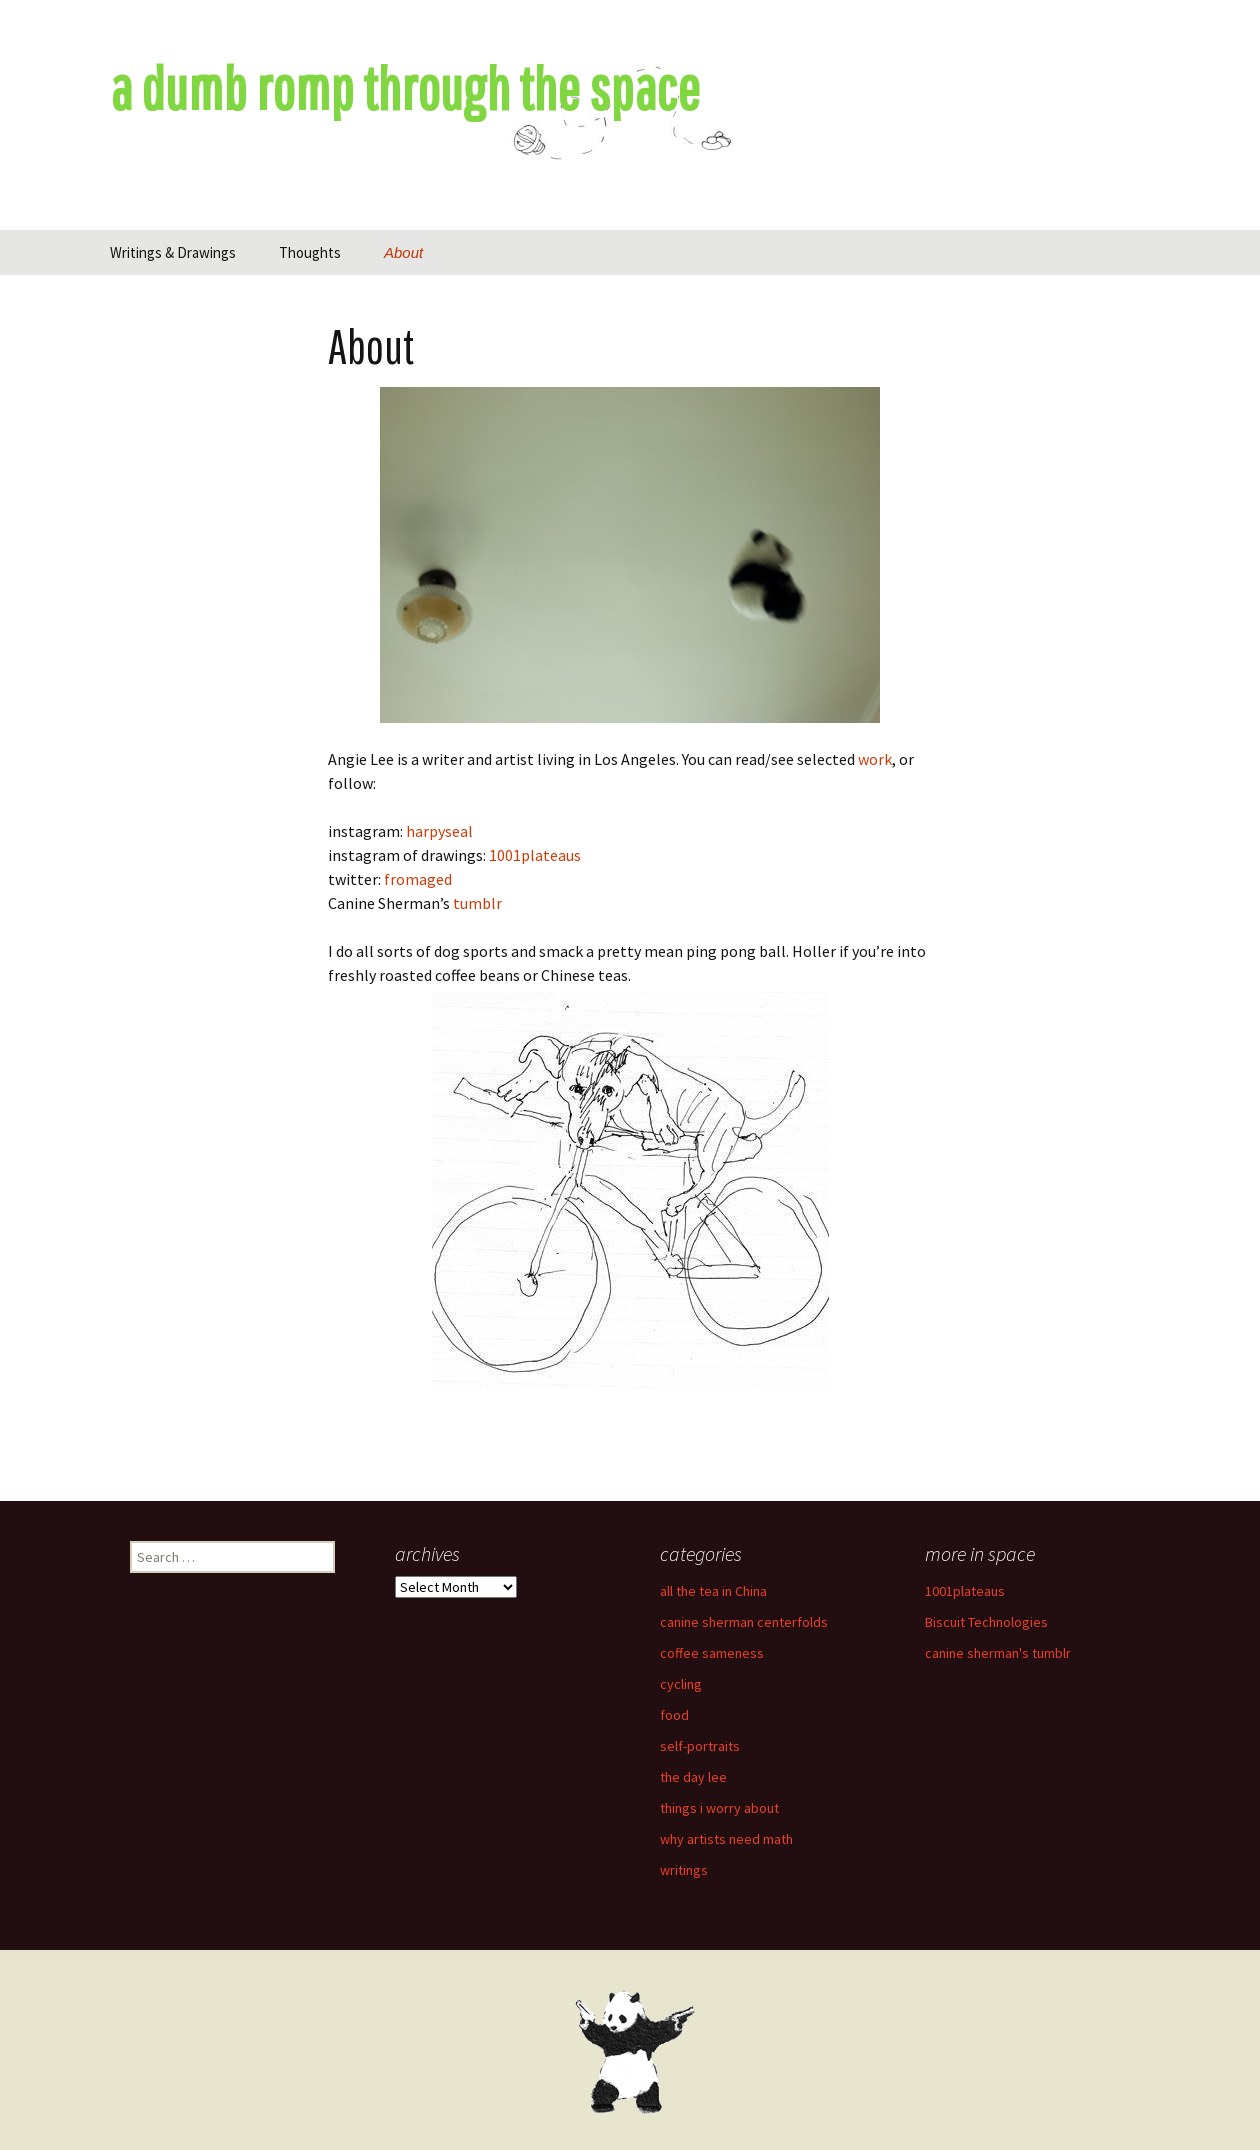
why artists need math (726, 1839)
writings (684, 1870)
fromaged (418, 879)
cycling (681, 1684)
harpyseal (439, 831)
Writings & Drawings (173, 252)
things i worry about (719, 1808)
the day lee (693, 1777)
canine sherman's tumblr (998, 1653)
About (403, 252)
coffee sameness (712, 1653)
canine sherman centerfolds (744, 1622)
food (674, 1715)
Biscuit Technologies (986, 1622)
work (875, 759)
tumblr (477, 903)
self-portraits (700, 1746)
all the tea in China (713, 1591)
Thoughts (310, 252)
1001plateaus (535, 855)
